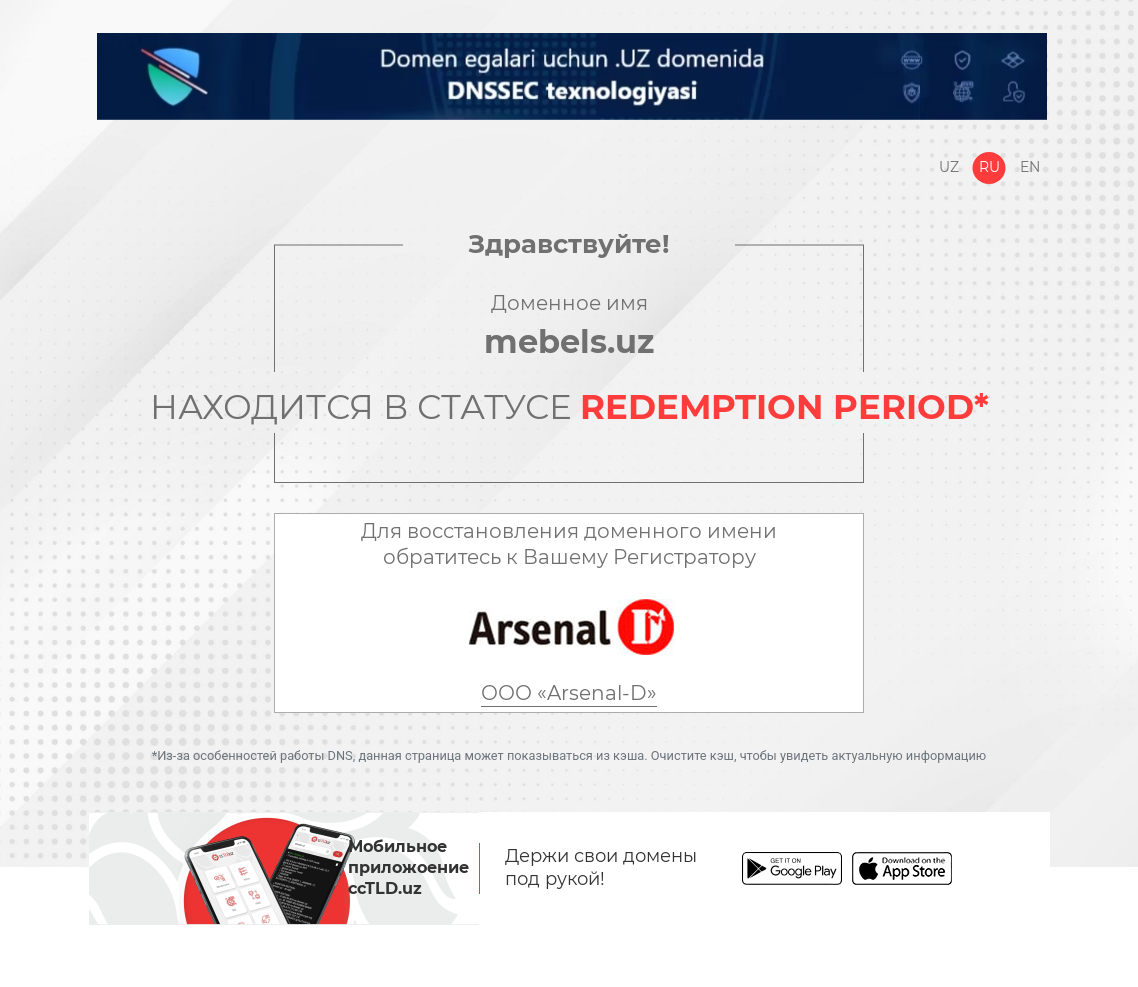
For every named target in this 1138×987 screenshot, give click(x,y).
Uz (949, 167)
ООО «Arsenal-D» (569, 693)
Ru (989, 167)
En (1030, 167)
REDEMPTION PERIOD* (784, 407)
